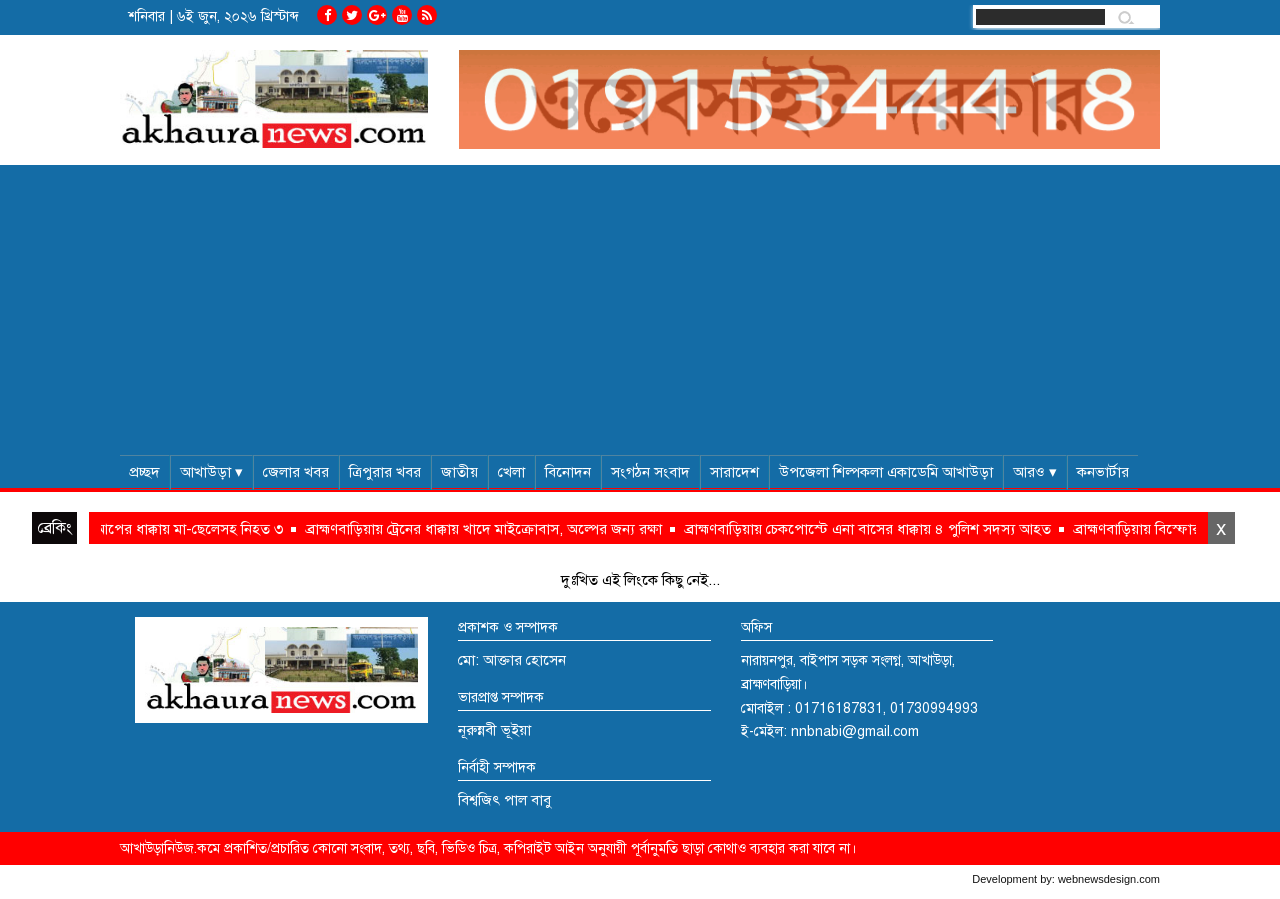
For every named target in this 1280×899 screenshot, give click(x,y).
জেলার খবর (296, 472)
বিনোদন (568, 472)
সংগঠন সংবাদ (650, 472)
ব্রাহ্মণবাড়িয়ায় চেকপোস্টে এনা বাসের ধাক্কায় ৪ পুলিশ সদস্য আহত (876, 529)
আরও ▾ (1035, 472)
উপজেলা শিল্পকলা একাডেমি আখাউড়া (886, 472)
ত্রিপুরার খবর (385, 472)
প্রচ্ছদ (144, 472)
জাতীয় (459, 472)
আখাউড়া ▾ (211, 472)
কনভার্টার (1103, 472)
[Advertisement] (640, 305)
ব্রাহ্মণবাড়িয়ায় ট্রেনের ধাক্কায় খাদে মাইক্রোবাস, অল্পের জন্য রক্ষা (492, 529)
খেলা (511, 472)
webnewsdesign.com (1109, 879)
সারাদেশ (734, 472)
